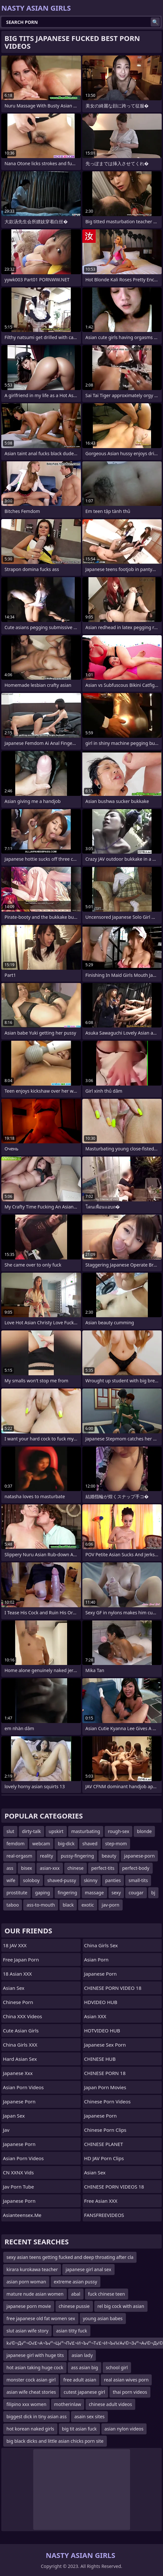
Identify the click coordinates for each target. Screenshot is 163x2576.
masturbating (85, 1831)
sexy (116, 1892)
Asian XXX (95, 2016)
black (68, 1905)
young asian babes (103, 2318)
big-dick (66, 1843)
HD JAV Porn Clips (104, 2158)
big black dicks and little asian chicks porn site (55, 2441)
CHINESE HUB (100, 2059)
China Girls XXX (20, 2044)
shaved (89, 1843)
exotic (87, 1905)
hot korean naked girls (30, 2429)
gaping (42, 1892)
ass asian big (84, 2367)
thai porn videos (130, 2392)
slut (10, 1831)
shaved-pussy (61, 1880)
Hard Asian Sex (20, 2059)
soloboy (31, 1880)
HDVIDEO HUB (100, 2002)
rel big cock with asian (120, 2306)
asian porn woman (26, 2282)
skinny (90, 1880)
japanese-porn (139, 1856)
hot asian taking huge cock (34, 2367)
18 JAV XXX (14, 1945)
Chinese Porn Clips (105, 2130)
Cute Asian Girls (21, 2030)
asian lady (82, 2355)
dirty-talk (31, 1831)
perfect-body (135, 1868)
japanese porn (100, 1973)
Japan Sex (14, 2115)
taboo (12, 1905)
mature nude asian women (35, 2294)
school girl (117, 2367)
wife (10, 1880)
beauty (109, 1856)
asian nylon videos (124, 2429)
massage (94, 1892)
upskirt (56, 1831)
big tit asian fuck (79, 2429)
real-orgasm (19, 1856)
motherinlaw (67, 2404)
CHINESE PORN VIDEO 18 (112, 1988)
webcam (41, 1843)
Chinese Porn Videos (107, 2101)
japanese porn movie (28, 2306)
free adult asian (79, 2380)
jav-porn (110, 1905)
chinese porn (18, 2002)
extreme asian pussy (75, 2282)
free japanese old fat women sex (40, 2318)
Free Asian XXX (100, 2201)
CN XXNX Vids (18, 2172)
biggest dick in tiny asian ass (36, 2416)
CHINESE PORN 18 (105, 2073)
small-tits (138, 1880)
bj (153, 1892)
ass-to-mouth (40, 1905)
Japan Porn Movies (105, 2087)
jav (6, 2130)
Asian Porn (96, 1959)
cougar (135, 1892)
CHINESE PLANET (103, 2144)
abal (75, 2294)
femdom (15, 1843)
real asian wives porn (126, 2380)
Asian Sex (14, 1988)
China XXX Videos (22, 2016)
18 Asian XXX (17, 1973)
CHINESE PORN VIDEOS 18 (114, 2186)
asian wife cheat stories (31, 2392)
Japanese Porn (19, 2101)
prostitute (16, 1892)
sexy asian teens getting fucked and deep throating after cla (69, 2257)
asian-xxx (49, 1868)
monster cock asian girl (31, 2380)
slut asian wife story (27, 2331)
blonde (144, 1831)
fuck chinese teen (106, 2294)
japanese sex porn (105, 2044)
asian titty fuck (71, 2331)
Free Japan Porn (21, 1959)
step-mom (116, 1843)
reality (46, 1856)
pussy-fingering (77, 1856)
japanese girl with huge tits (35, 2355)
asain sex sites (89, 2416)
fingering (67, 1892)
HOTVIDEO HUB (102, 2030)
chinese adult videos (110, 2404)
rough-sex (118, 1831)
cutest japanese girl (84, 2392)
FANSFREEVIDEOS (104, 2215)
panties (113, 1880)
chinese (75, 1868)
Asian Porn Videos (23, 2087)
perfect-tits (103, 1868)
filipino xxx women (26, 2404)
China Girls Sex (101, 1945)
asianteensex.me (22, 2215)
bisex (26, 1868)
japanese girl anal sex (88, 2269)
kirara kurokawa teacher (32, 2269)
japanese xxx (18, 2073)
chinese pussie (74, 2306)
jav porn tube (18, 2186)
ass (9, 1868)
